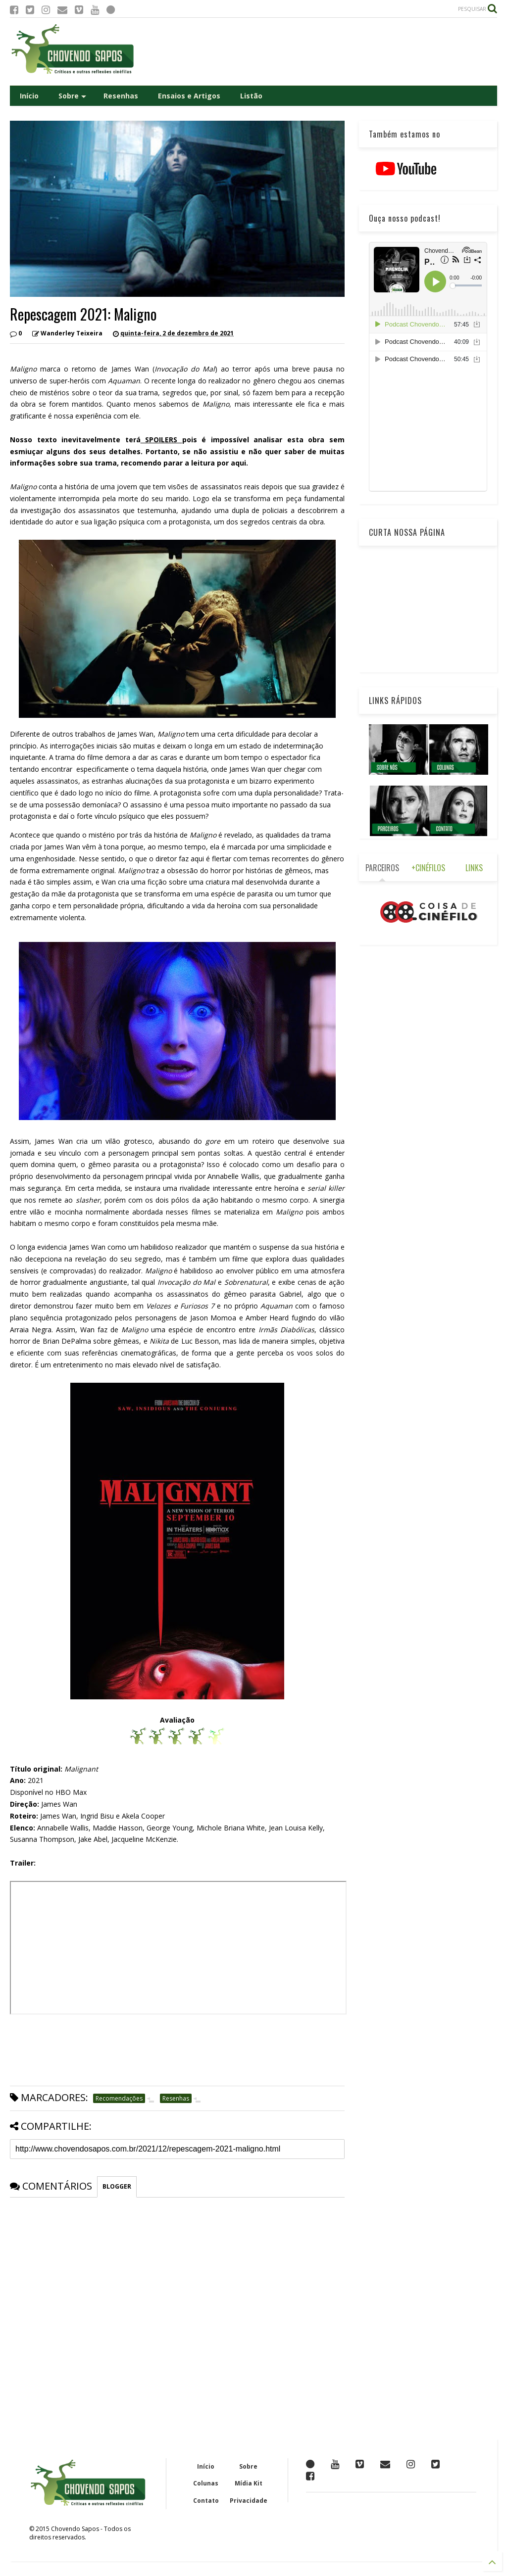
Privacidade (248, 2500)
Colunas (205, 2483)
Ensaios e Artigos (189, 95)
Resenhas (120, 95)
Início (29, 95)
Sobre (72, 95)
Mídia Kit (248, 2483)
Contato (206, 2500)
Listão (251, 95)
